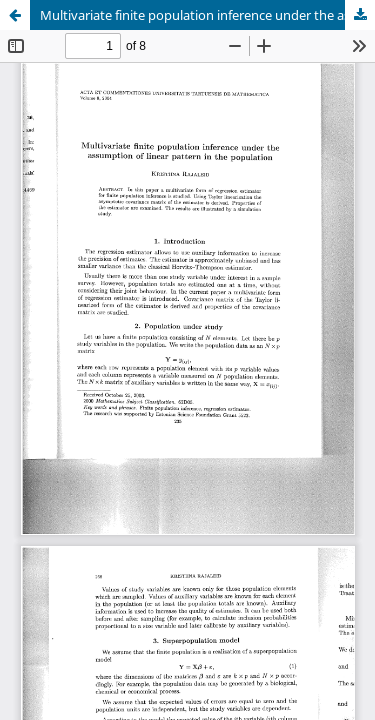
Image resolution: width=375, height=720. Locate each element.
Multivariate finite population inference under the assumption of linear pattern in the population (207, 15)
